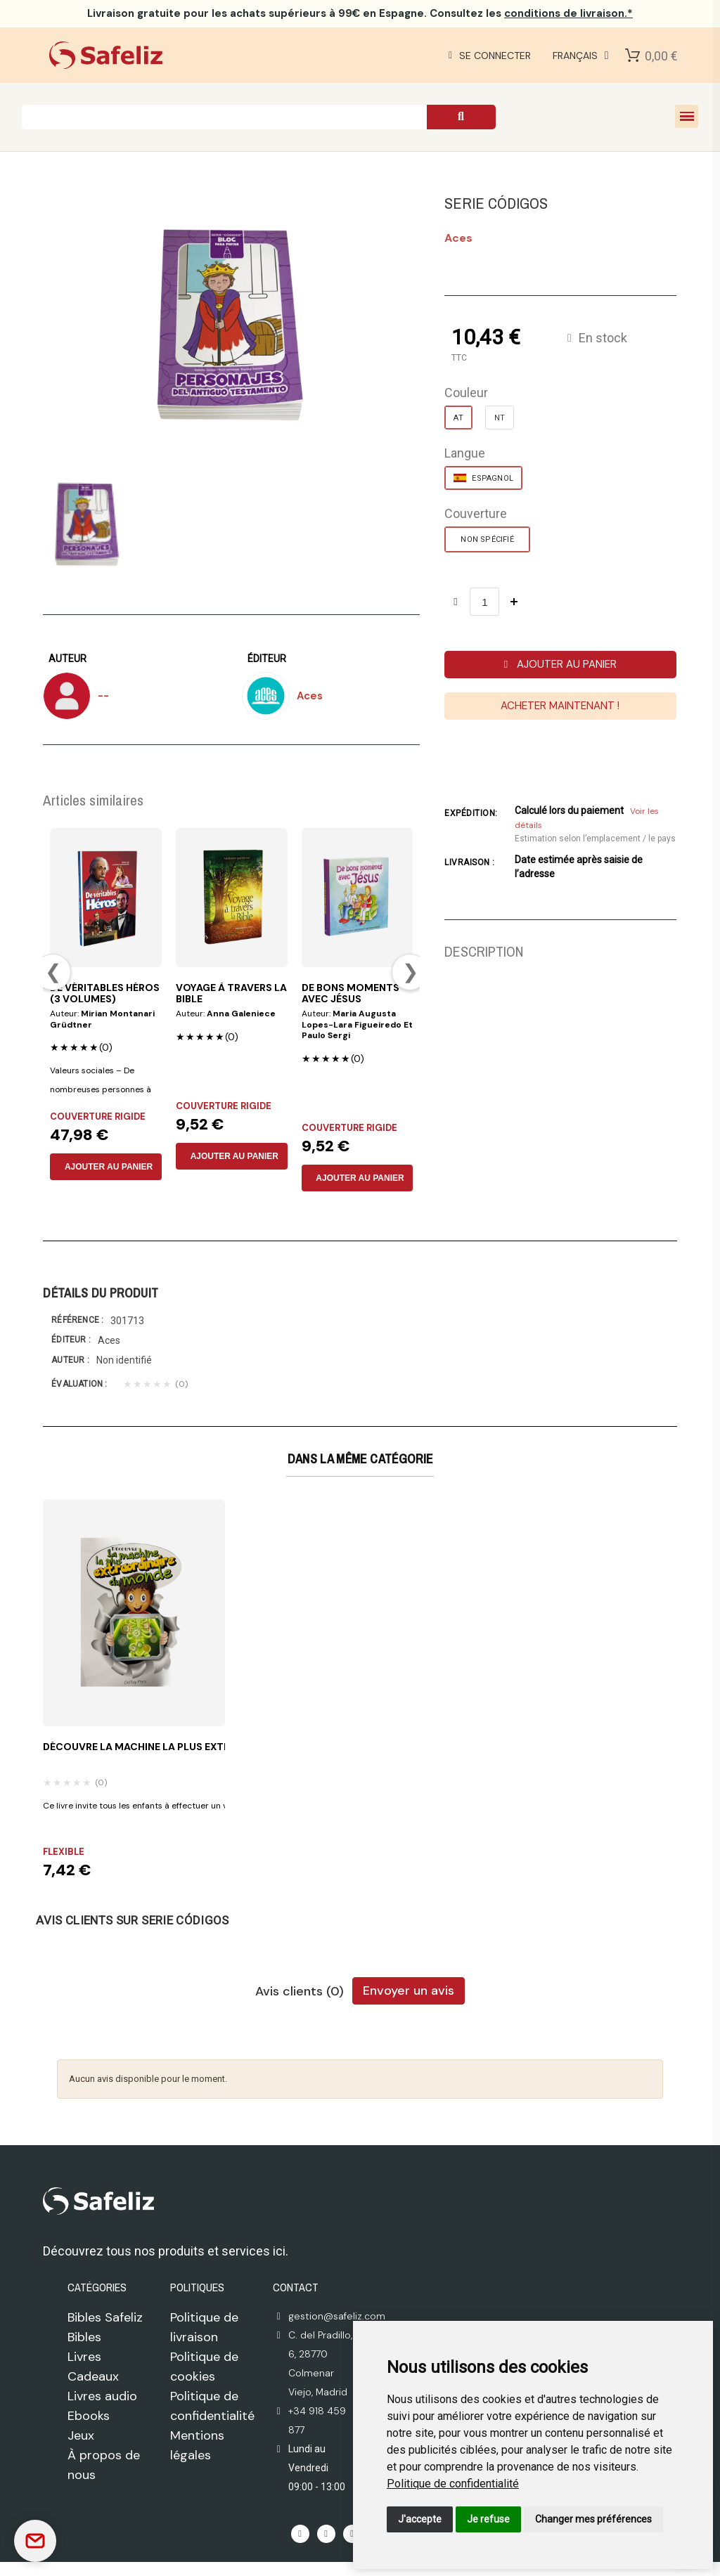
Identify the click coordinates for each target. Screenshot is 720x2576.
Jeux (81, 2435)
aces (458, 238)
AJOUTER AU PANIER (109, 1167)
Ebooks (89, 2415)
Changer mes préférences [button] (593, 2519)
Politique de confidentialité (453, 2483)
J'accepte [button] (420, 2519)
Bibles (84, 2337)
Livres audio (102, 2396)
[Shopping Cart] (632, 55)
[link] (453, 2483)
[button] (560, 664)
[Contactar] (35, 2541)
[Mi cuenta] (486, 55)
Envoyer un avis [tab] (408, 1990)
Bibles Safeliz (105, 2317)
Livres (84, 2356)
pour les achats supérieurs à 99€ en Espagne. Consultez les (360, 13)
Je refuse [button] (488, 2519)
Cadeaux (93, 2376)
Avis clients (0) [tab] (299, 1992)
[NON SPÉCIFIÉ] (486, 539)
